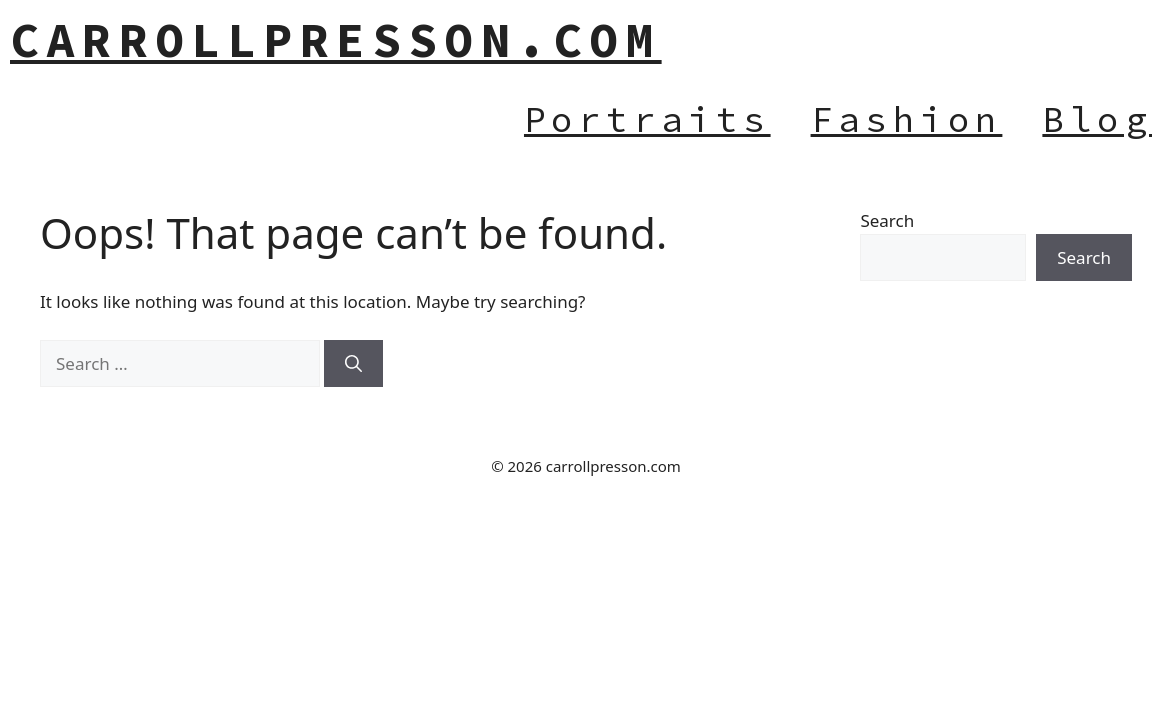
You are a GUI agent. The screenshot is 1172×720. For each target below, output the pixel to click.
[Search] (353, 364)
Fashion (907, 119)
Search (887, 220)
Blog (1097, 119)
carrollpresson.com (336, 40)
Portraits (647, 119)
